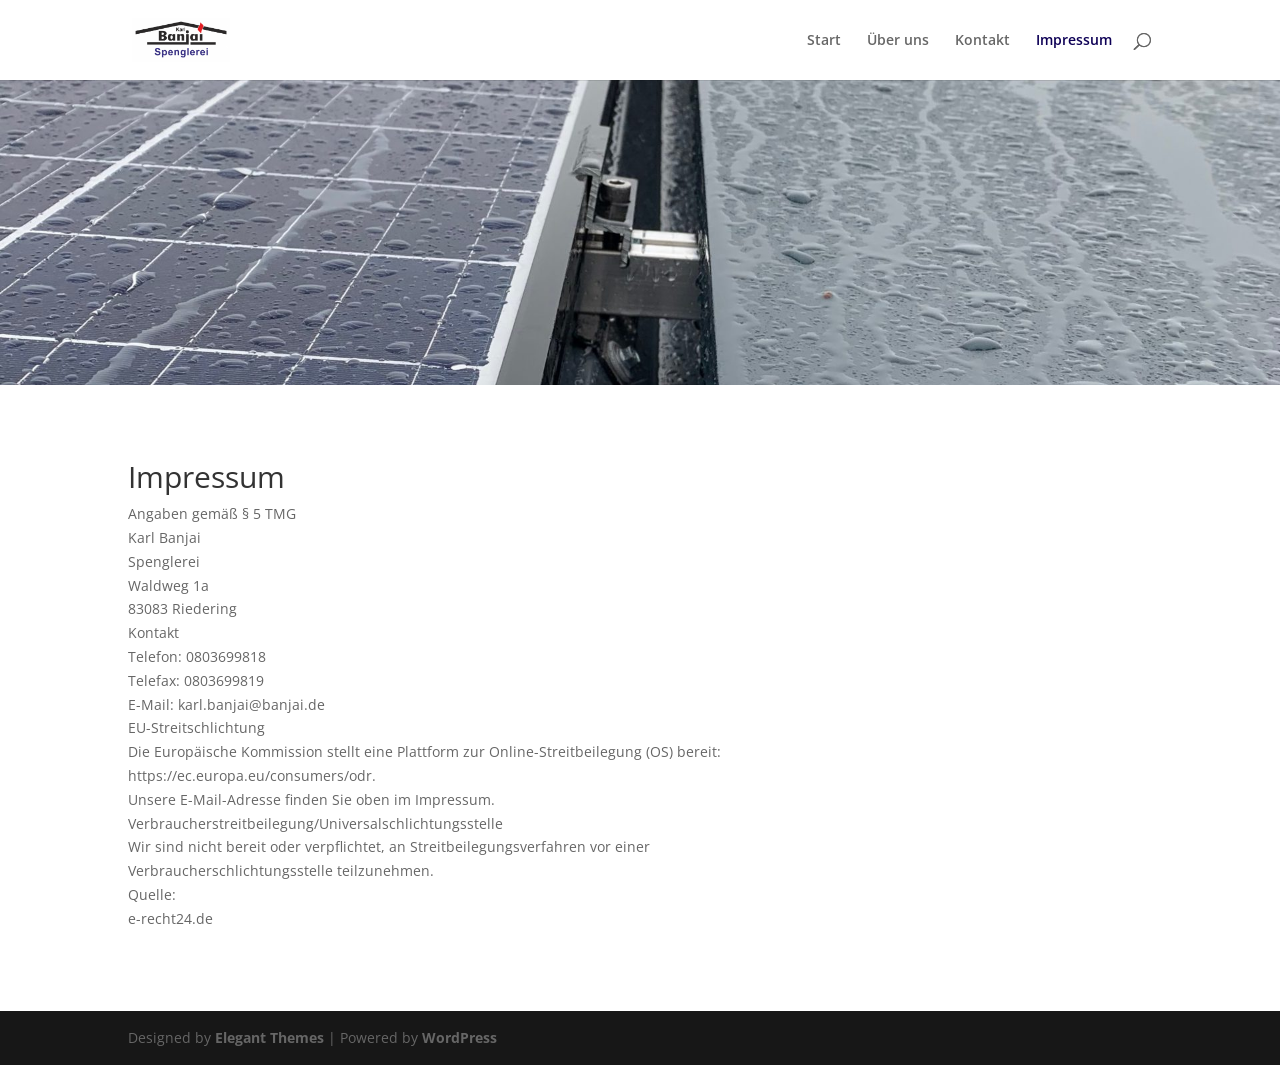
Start (824, 41)
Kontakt (982, 41)
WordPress (459, 1037)
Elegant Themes (269, 1037)
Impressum (1074, 41)
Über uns (898, 41)
